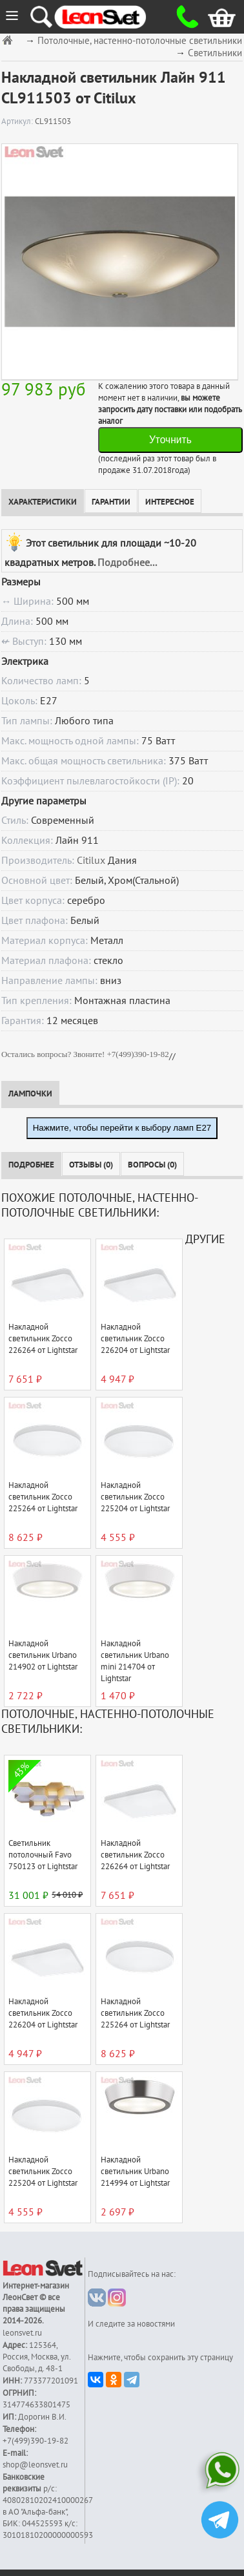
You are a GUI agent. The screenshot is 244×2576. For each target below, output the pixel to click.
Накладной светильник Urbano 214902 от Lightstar (42, 1655)
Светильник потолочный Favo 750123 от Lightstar (42, 1855)
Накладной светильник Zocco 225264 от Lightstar (42, 1497)
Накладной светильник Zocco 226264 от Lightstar (42, 1339)
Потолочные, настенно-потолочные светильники (139, 41)
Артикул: (18, 121)
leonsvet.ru (22, 2333)
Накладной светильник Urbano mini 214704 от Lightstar (135, 1661)
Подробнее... (127, 563)
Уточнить (170, 439)
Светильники (215, 53)
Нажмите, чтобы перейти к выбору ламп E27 (122, 1128)
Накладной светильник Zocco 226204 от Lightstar (135, 1339)
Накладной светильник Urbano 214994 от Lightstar (135, 2171)
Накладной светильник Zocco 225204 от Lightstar (135, 1497)
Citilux (91, 860)
